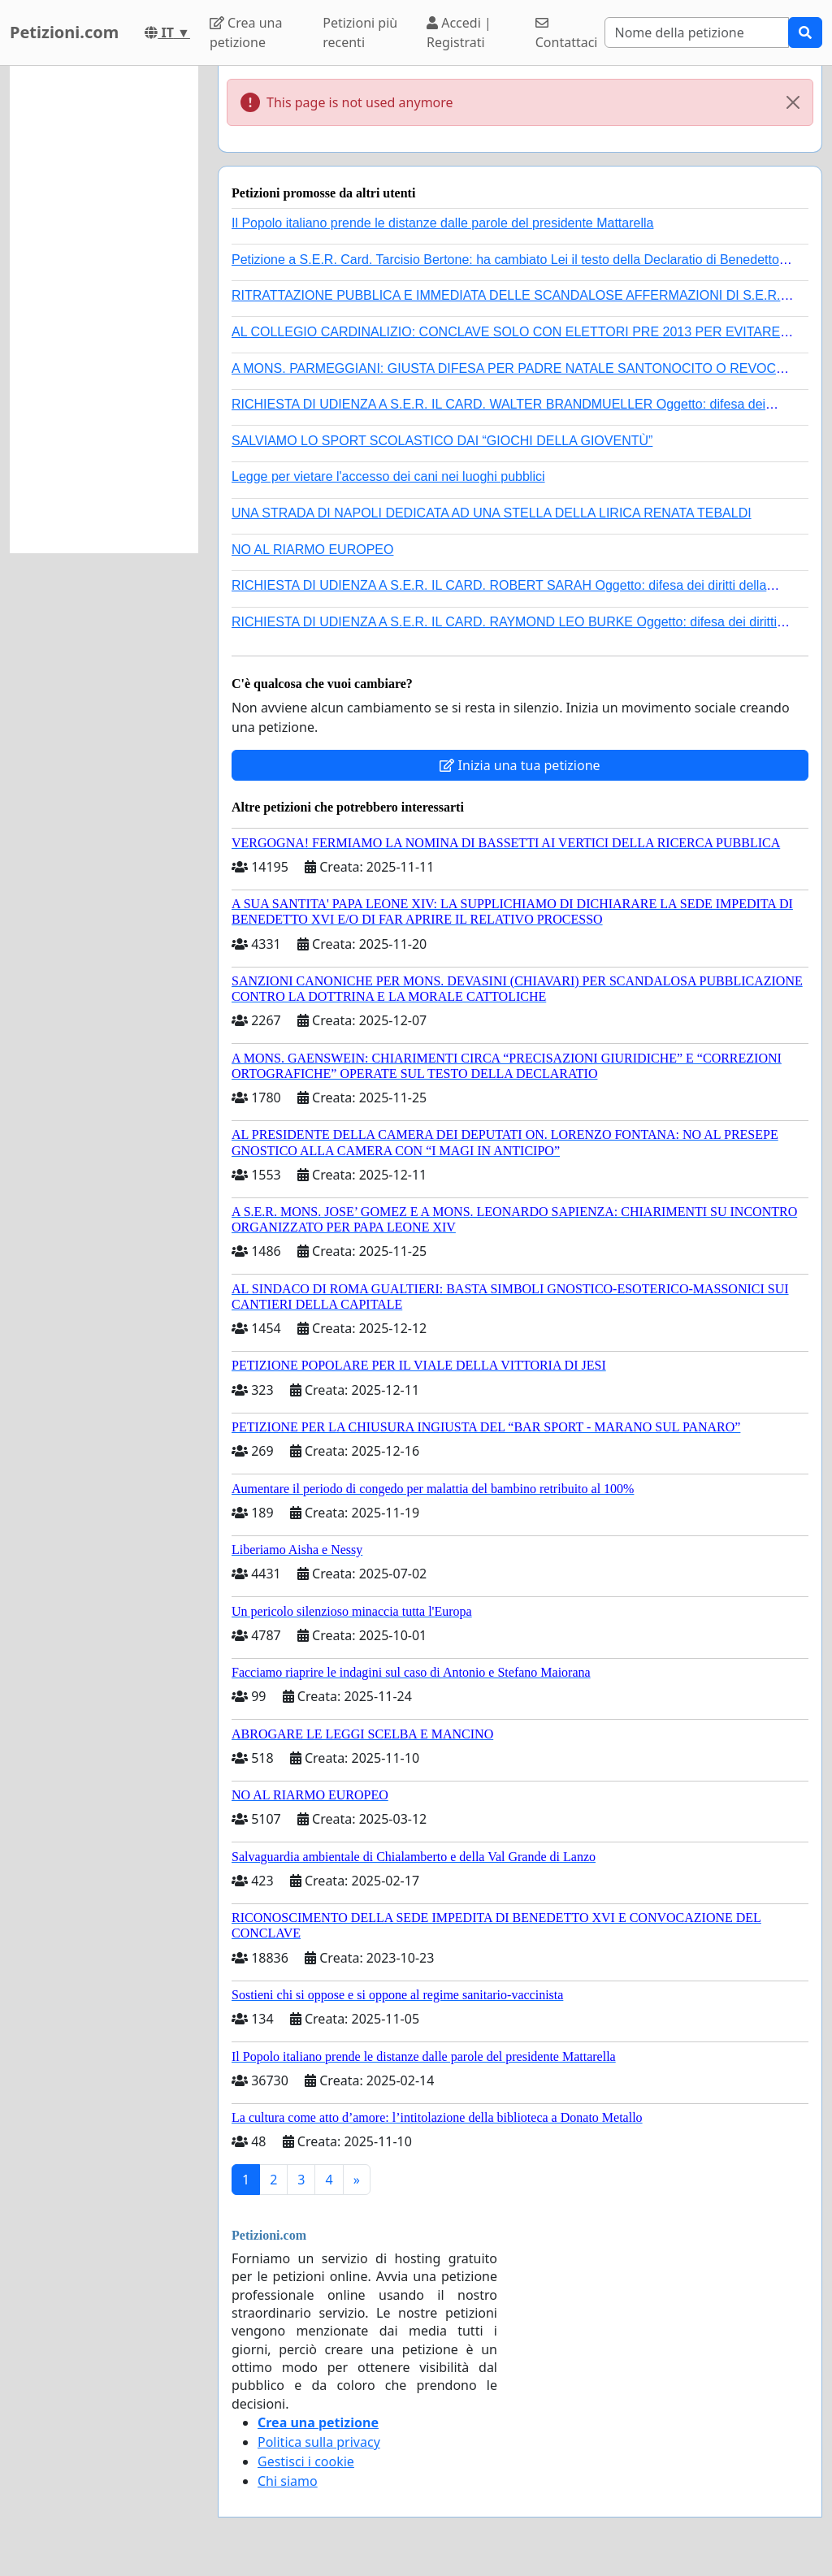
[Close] (793, 102)
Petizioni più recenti (360, 32)
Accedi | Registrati (459, 32)
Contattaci (566, 33)
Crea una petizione (246, 32)
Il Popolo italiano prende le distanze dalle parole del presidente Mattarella (442, 223)
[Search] (696, 32)
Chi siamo (288, 2481)
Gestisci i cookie (306, 2461)
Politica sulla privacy (319, 2442)
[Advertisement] (104, 309)
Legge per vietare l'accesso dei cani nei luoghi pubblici (388, 476)
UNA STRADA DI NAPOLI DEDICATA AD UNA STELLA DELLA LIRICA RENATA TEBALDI (492, 513)
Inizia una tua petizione (520, 765)
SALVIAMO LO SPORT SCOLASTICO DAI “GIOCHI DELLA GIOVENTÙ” (442, 441)
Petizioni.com (64, 32)
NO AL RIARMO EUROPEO (312, 549)
